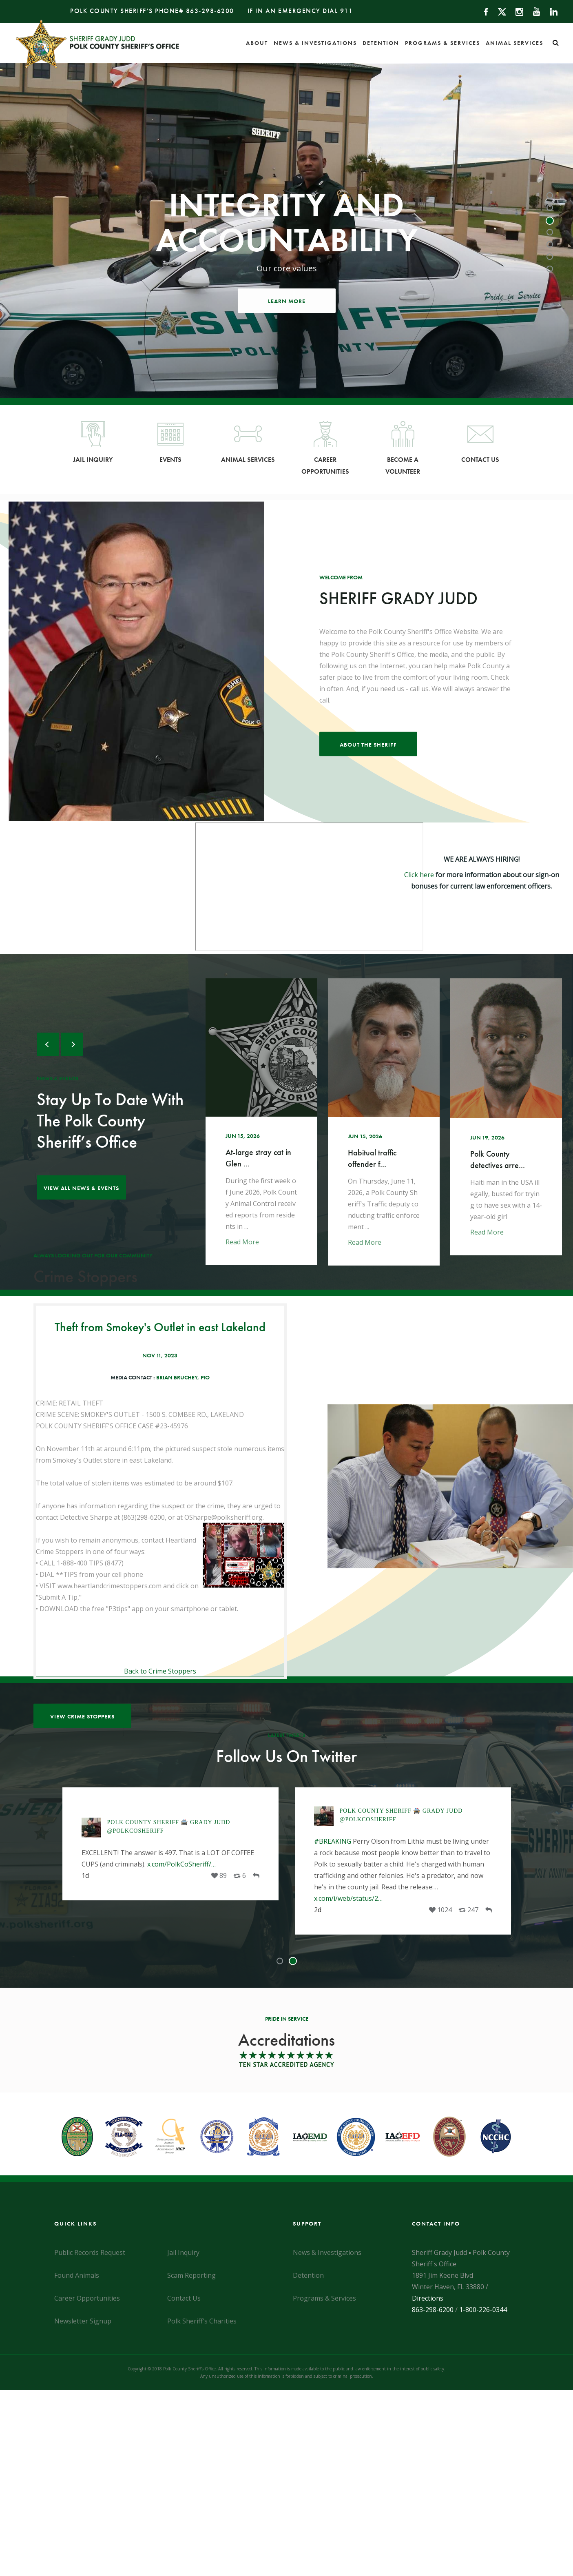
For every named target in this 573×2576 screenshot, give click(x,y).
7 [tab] (550, 270)
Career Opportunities (325, 448)
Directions (427, 2298)
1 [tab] (550, 196)
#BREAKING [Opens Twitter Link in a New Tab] (332, 1840)
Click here (419, 874)
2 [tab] (550, 208)
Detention (381, 43)
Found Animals (76, 2275)
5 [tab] (550, 245)
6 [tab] (550, 257)
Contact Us (480, 442)
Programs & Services (442, 43)
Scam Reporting (191, 2275)
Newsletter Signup (82, 2321)
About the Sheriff (368, 744)
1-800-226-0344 (483, 2309)
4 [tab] (550, 233)
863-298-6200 (210, 11)
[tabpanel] (286, 230)
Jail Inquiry (93, 442)
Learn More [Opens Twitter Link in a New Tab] (286, 301)
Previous (48, 1044)
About (257, 43)
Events (170, 442)
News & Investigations (315, 43)
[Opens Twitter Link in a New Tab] (271, 1121)
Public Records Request (89, 2252)
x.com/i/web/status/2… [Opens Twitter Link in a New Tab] (348, 1897)
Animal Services (514, 43)
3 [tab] (550, 221)
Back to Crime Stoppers (160, 1671)
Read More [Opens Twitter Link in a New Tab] (252, 1241)
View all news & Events (81, 1188)
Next (72, 1044)
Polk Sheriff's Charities (202, 2321)
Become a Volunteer (402, 448)
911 (346, 11)
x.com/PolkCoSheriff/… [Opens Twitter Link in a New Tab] (181, 1863)
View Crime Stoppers (82, 1716)
